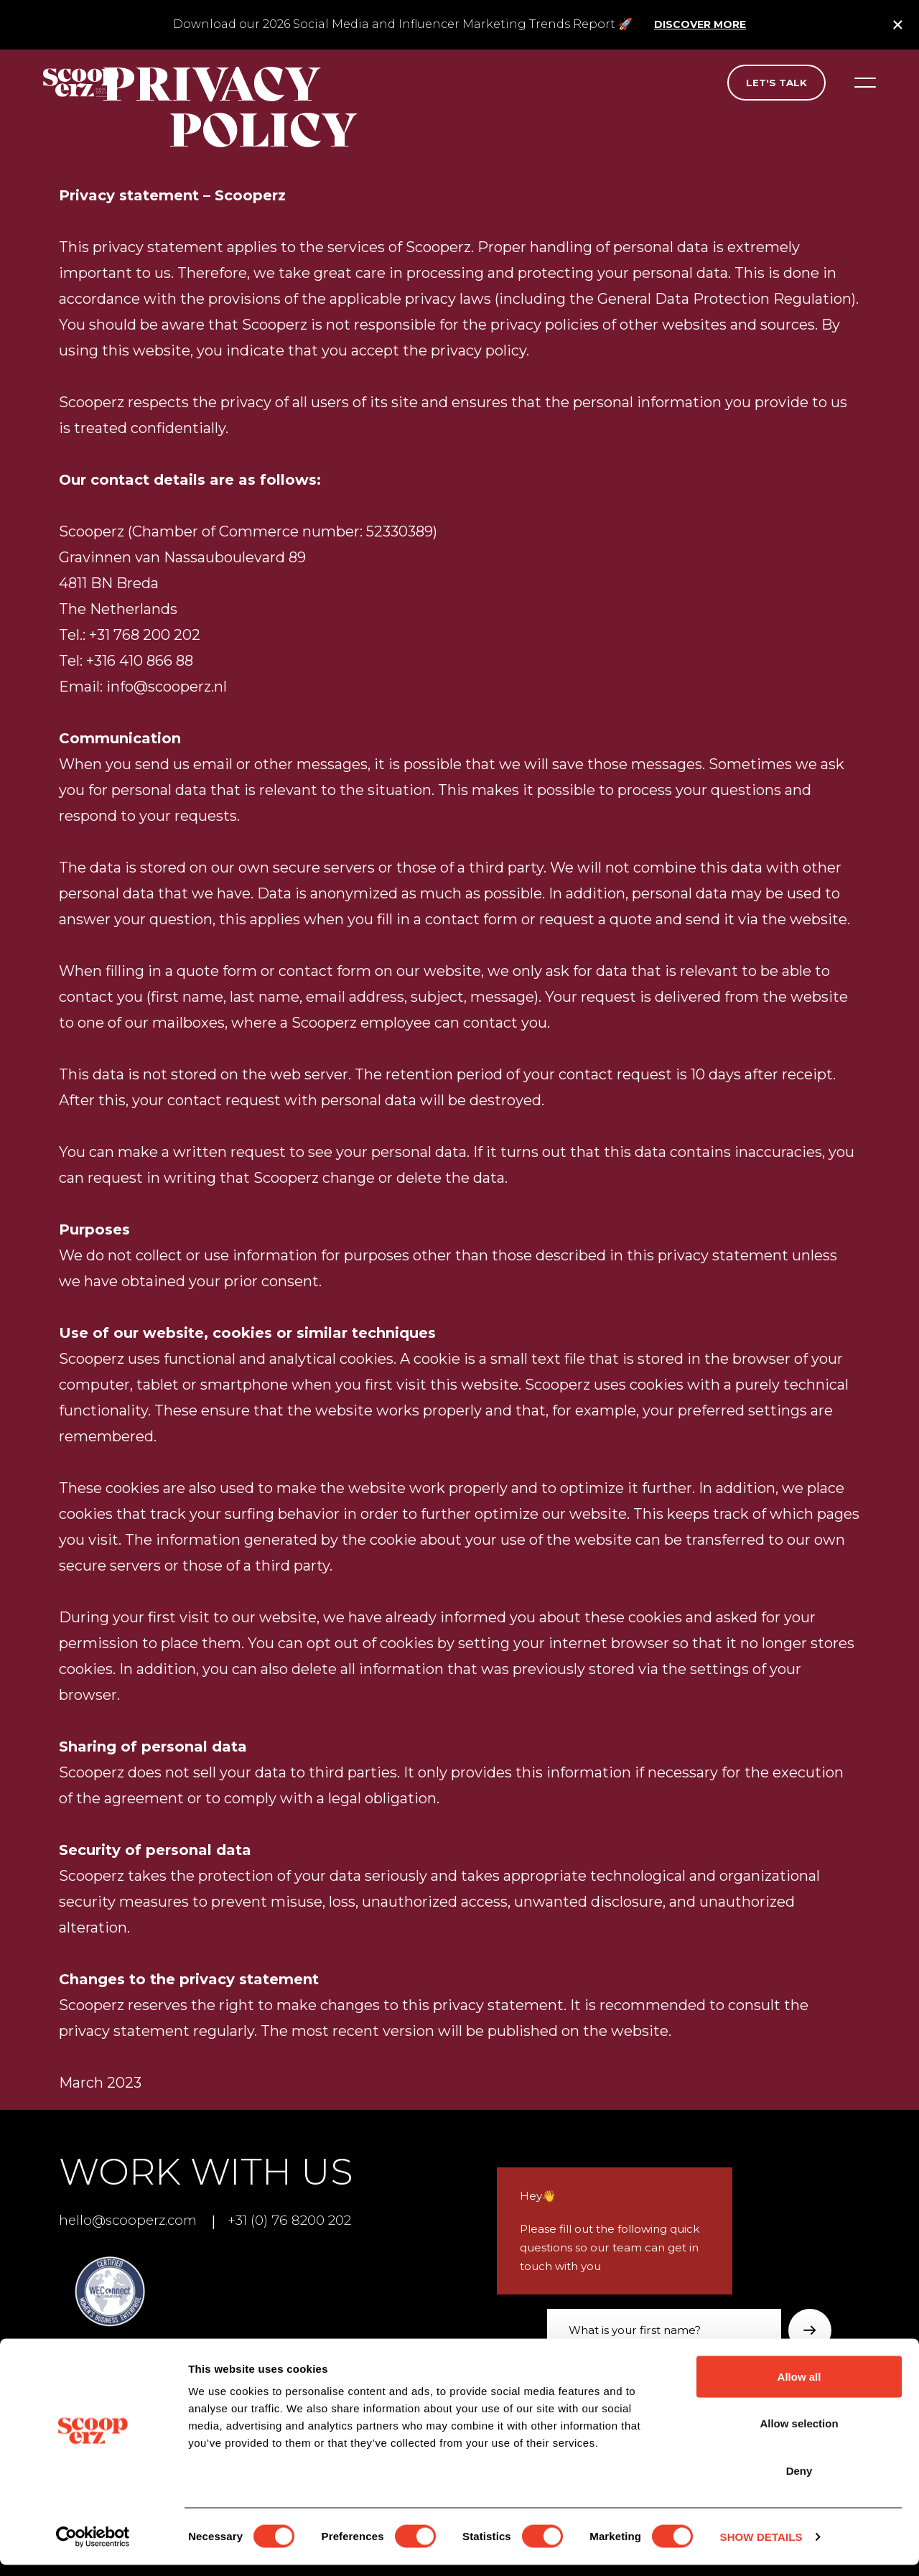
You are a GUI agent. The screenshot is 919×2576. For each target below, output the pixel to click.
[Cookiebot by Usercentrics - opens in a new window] (93, 2548)
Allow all (799, 2387)
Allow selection (799, 2435)
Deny (799, 2481)
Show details (761, 2548)
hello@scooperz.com (132, 2220)
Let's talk (776, 82)
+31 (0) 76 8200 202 (299, 2220)
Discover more (700, 24)
